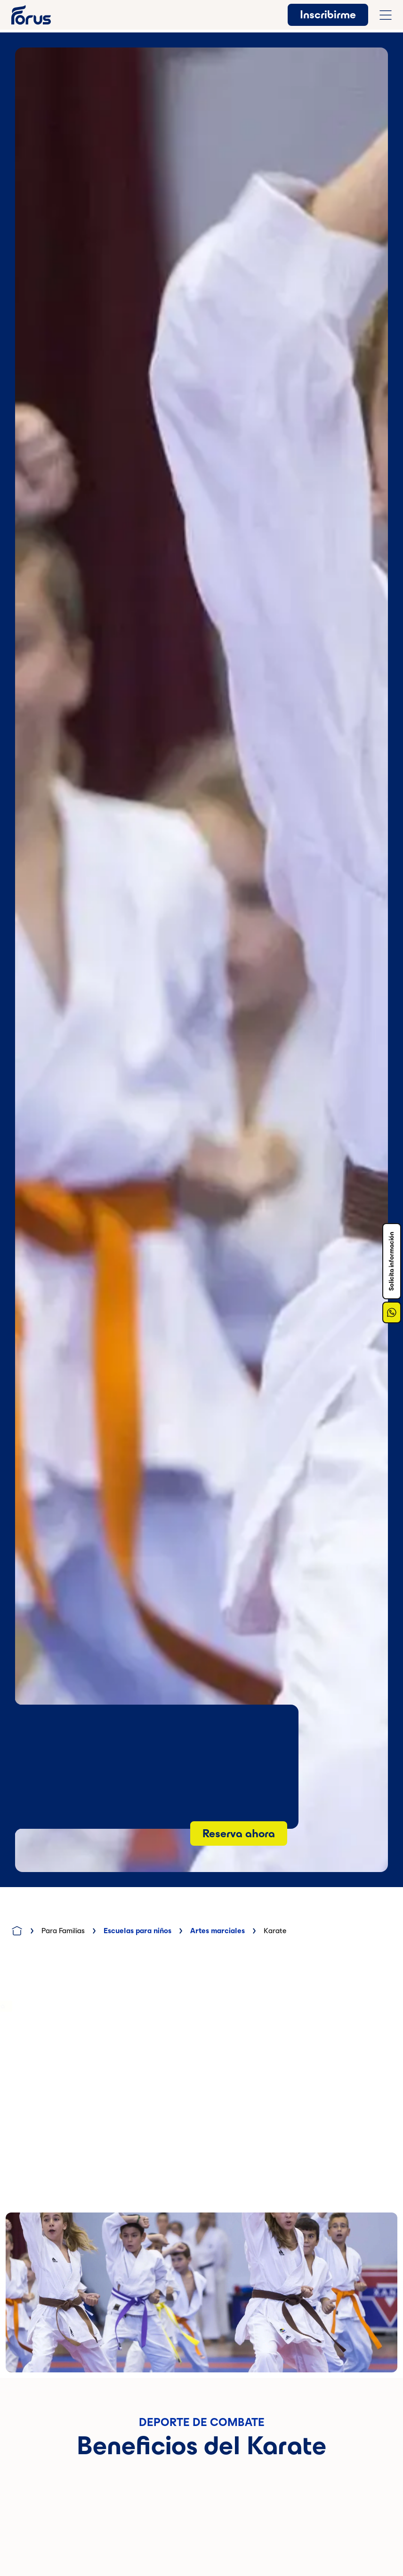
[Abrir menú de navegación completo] (385, 15)
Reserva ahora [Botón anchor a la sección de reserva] (238, 1833)
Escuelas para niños (137, 1931)
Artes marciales (217, 1931)
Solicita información (391, 1261)
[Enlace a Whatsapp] (391, 1312)
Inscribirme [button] (328, 14)
